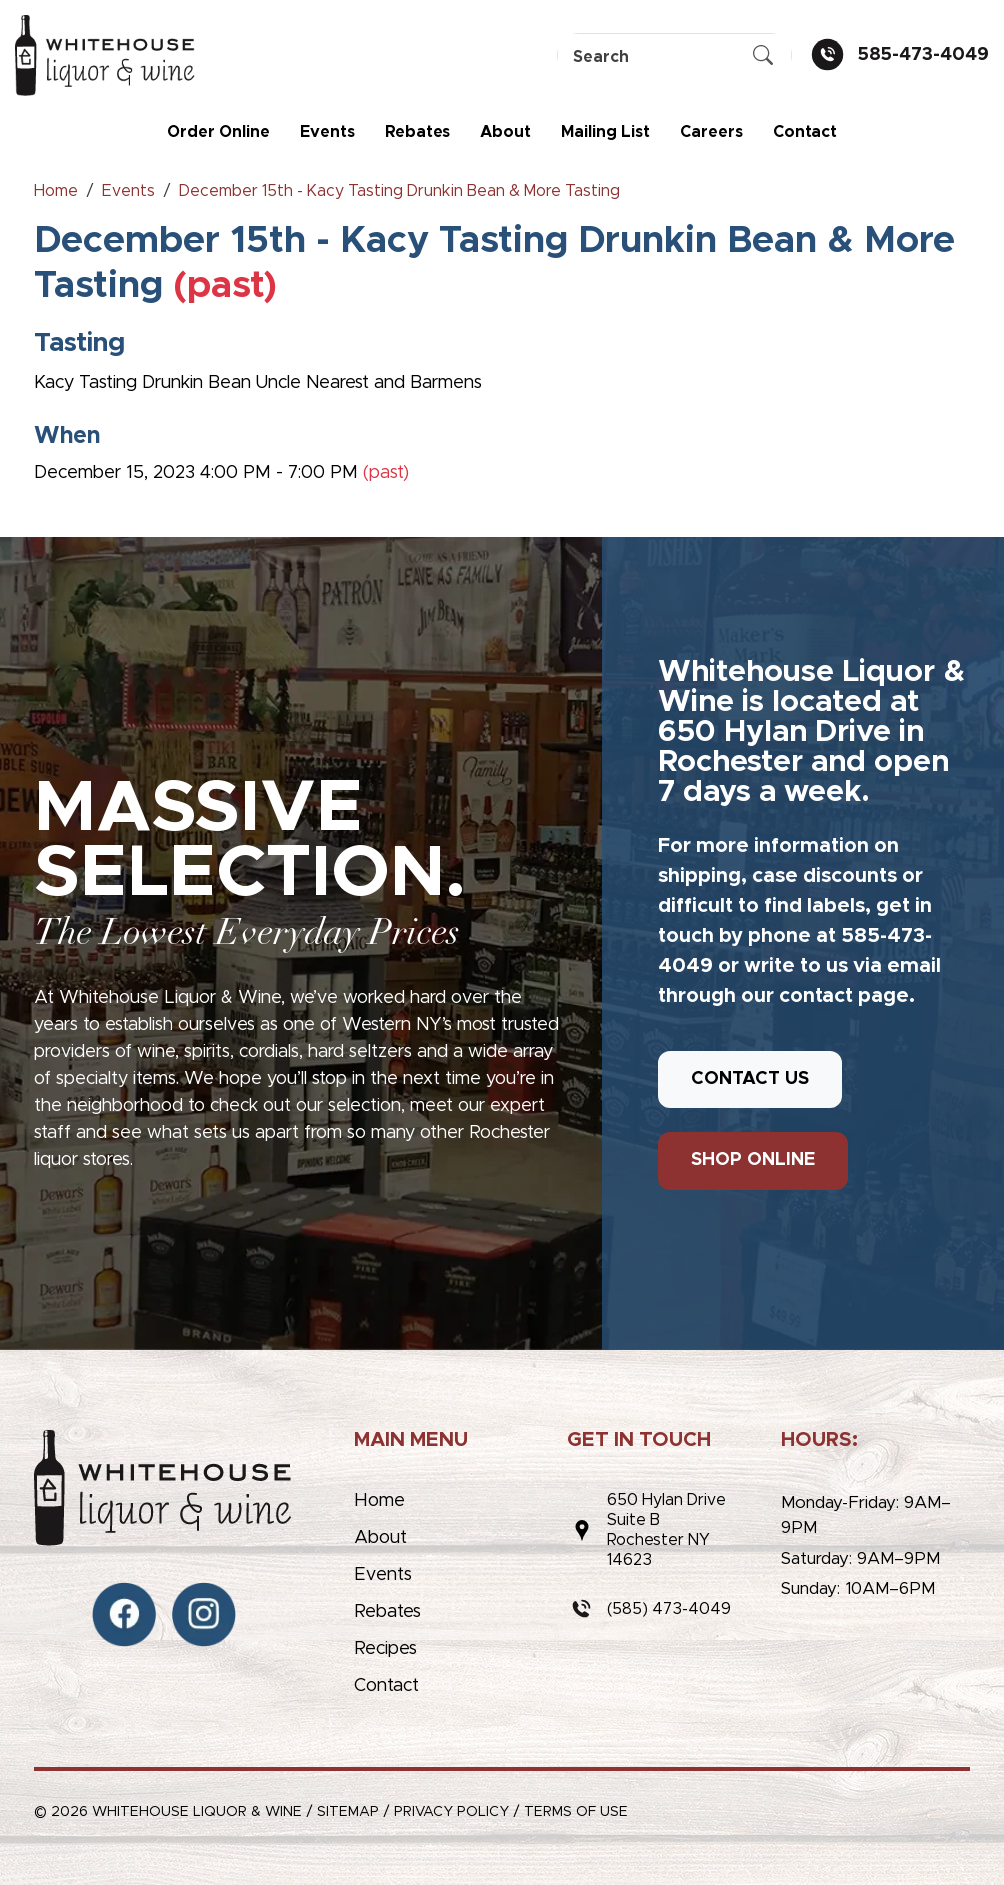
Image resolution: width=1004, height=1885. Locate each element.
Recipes (385, 1649)
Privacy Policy (451, 1812)
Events (327, 132)
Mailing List (605, 132)
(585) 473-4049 (669, 1609)
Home (379, 1501)
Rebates (417, 132)
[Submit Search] (763, 57)
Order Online (218, 132)
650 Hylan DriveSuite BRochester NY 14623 (666, 1530)
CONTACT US (750, 1079)
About (505, 132)
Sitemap (348, 1812)
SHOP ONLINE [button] (753, 1160)
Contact (805, 132)
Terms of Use (576, 1812)
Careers (711, 132)
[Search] (674, 56)
